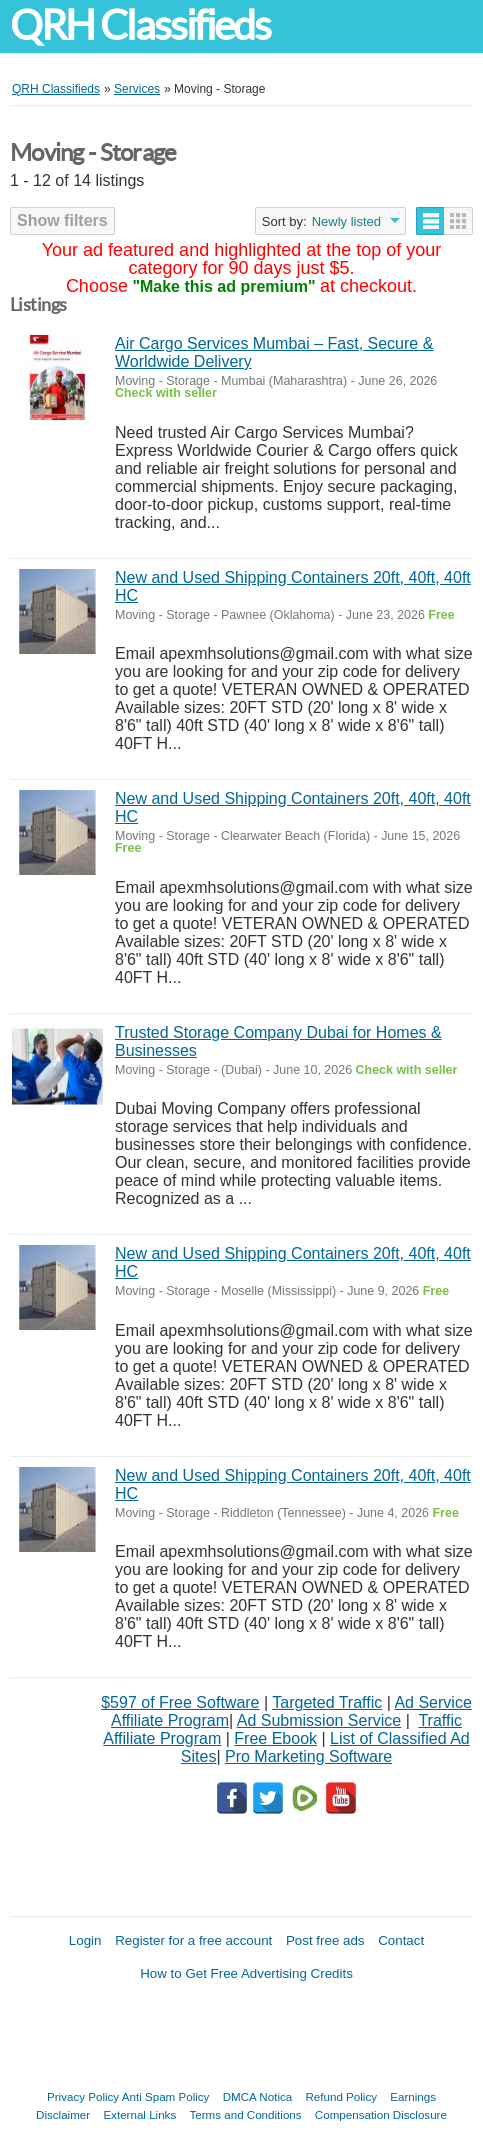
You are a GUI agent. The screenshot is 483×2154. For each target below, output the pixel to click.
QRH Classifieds (140, 25)
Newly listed (346, 221)
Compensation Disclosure (381, 2114)
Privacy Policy (83, 2096)
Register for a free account (193, 1940)
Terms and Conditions (245, 2114)
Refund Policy (341, 2096)
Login (85, 1940)
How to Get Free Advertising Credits (246, 1973)
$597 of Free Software (180, 1702)
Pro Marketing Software (308, 1756)
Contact (401, 1940)
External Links (139, 2114)
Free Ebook (275, 1738)
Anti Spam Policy (166, 2096)
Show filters (62, 220)
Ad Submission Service (319, 1720)
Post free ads (325, 1940)
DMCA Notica (258, 2096)
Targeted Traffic (327, 1702)
